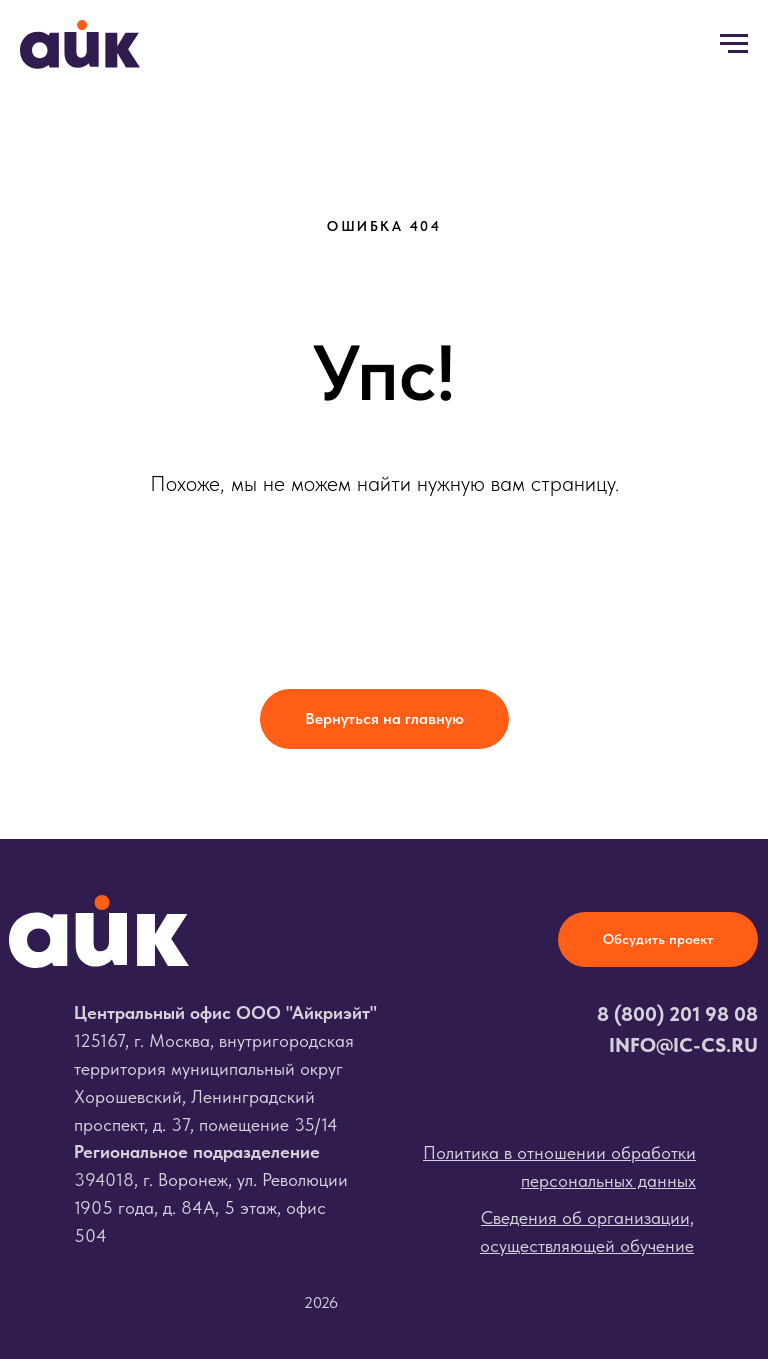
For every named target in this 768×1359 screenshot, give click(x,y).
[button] (658, 939)
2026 (321, 1302)
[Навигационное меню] (734, 44)
